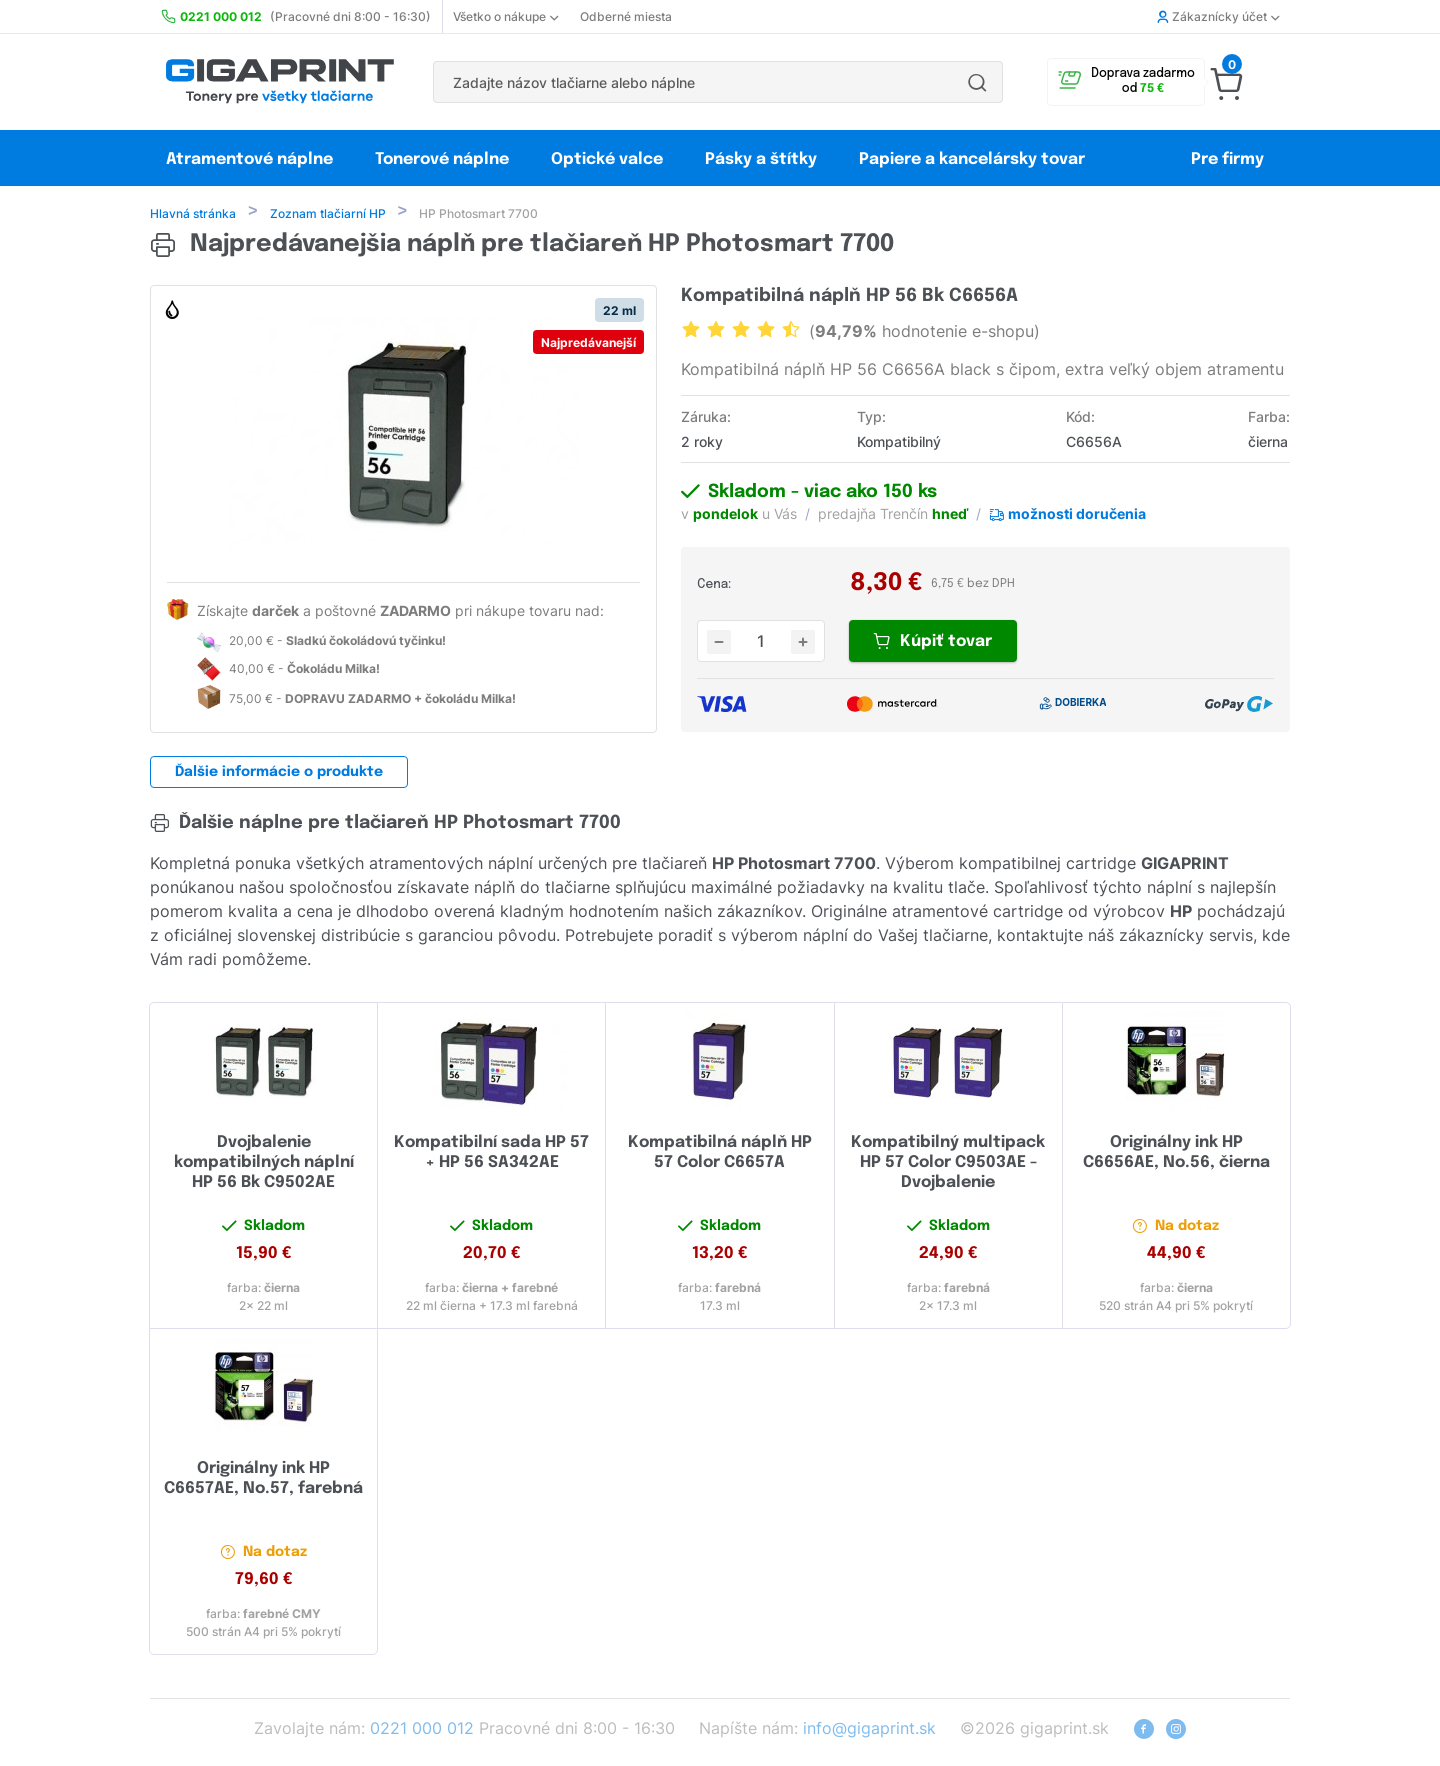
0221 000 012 (422, 1730)
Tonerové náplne (442, 159)
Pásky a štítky (761, 159)
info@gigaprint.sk (869, 1730)
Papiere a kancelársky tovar (974, 159)
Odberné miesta (626, 16)
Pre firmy (1227, 159)
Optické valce (607, 159)
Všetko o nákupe (505, 16)
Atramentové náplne (249, 159)
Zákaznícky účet (1218, 16)
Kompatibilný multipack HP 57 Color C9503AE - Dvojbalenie (948, 1164)
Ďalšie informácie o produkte (279, 774)
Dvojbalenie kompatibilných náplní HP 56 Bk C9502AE (264, 1164)
